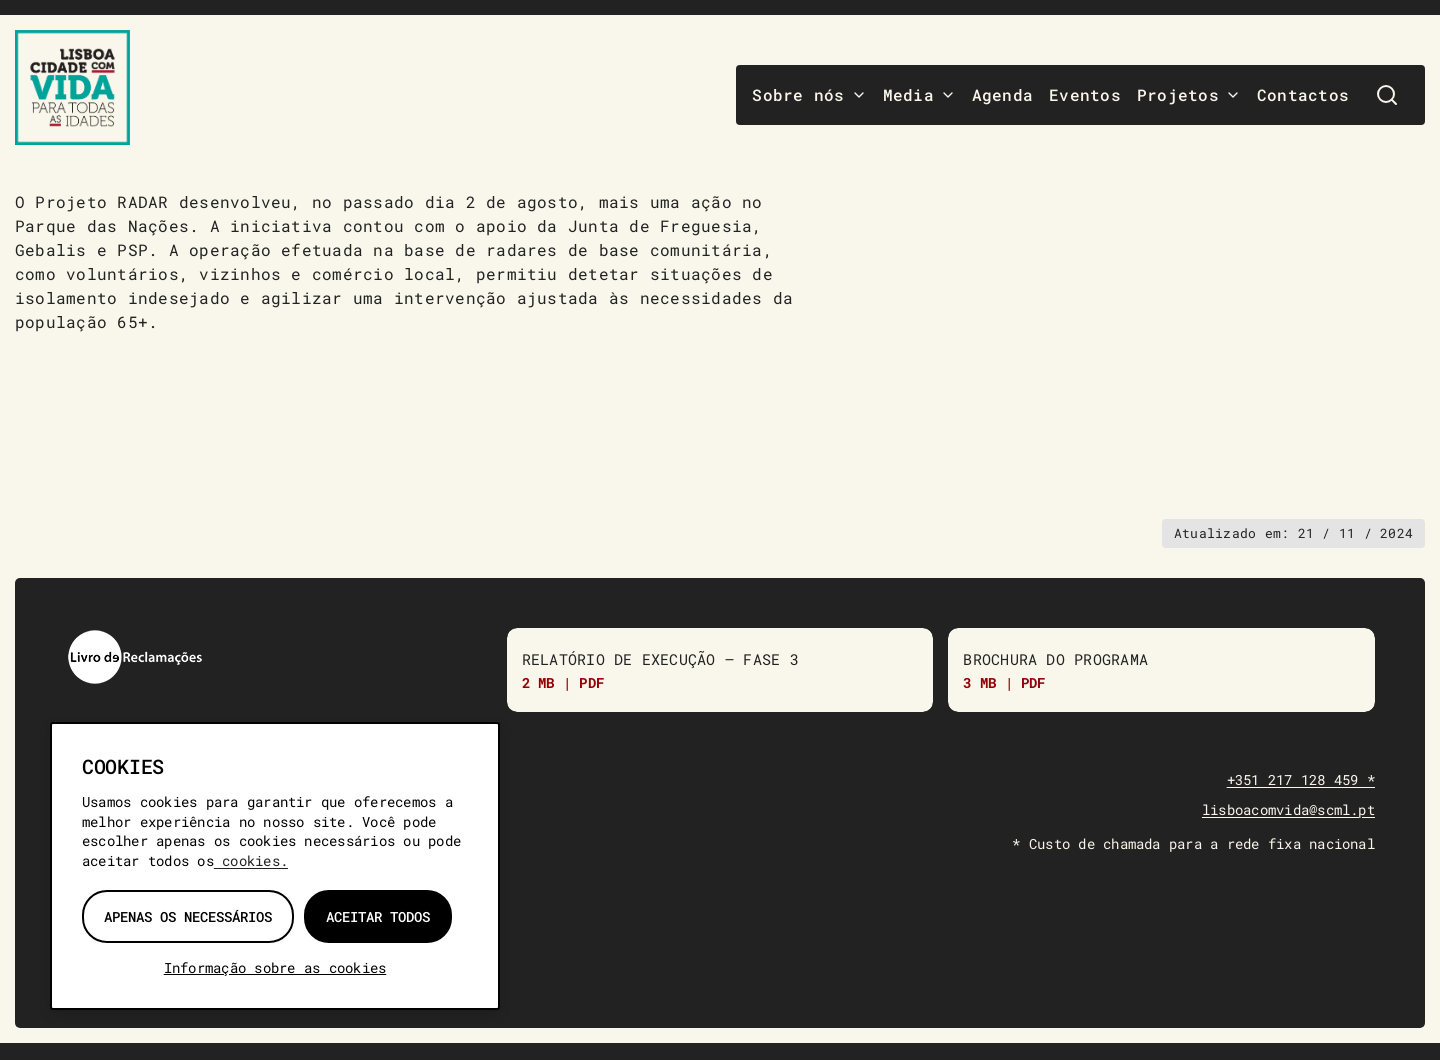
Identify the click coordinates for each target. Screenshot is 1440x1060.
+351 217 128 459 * (1301, 781)
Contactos (1303, 94)
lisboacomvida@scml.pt (1288, 810)
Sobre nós (809, 94)
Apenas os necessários (188, 916)
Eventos (1085, 94)
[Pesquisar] (1387, 95)
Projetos (1189, 94)
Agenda (1002, 94)
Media (919, 94)
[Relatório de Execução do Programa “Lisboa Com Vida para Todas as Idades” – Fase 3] (720, 671)
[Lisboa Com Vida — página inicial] (72, 87)
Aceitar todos (378, 916)
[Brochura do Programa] (1161, 671)
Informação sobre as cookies (275, 967)
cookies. (251, 860)
